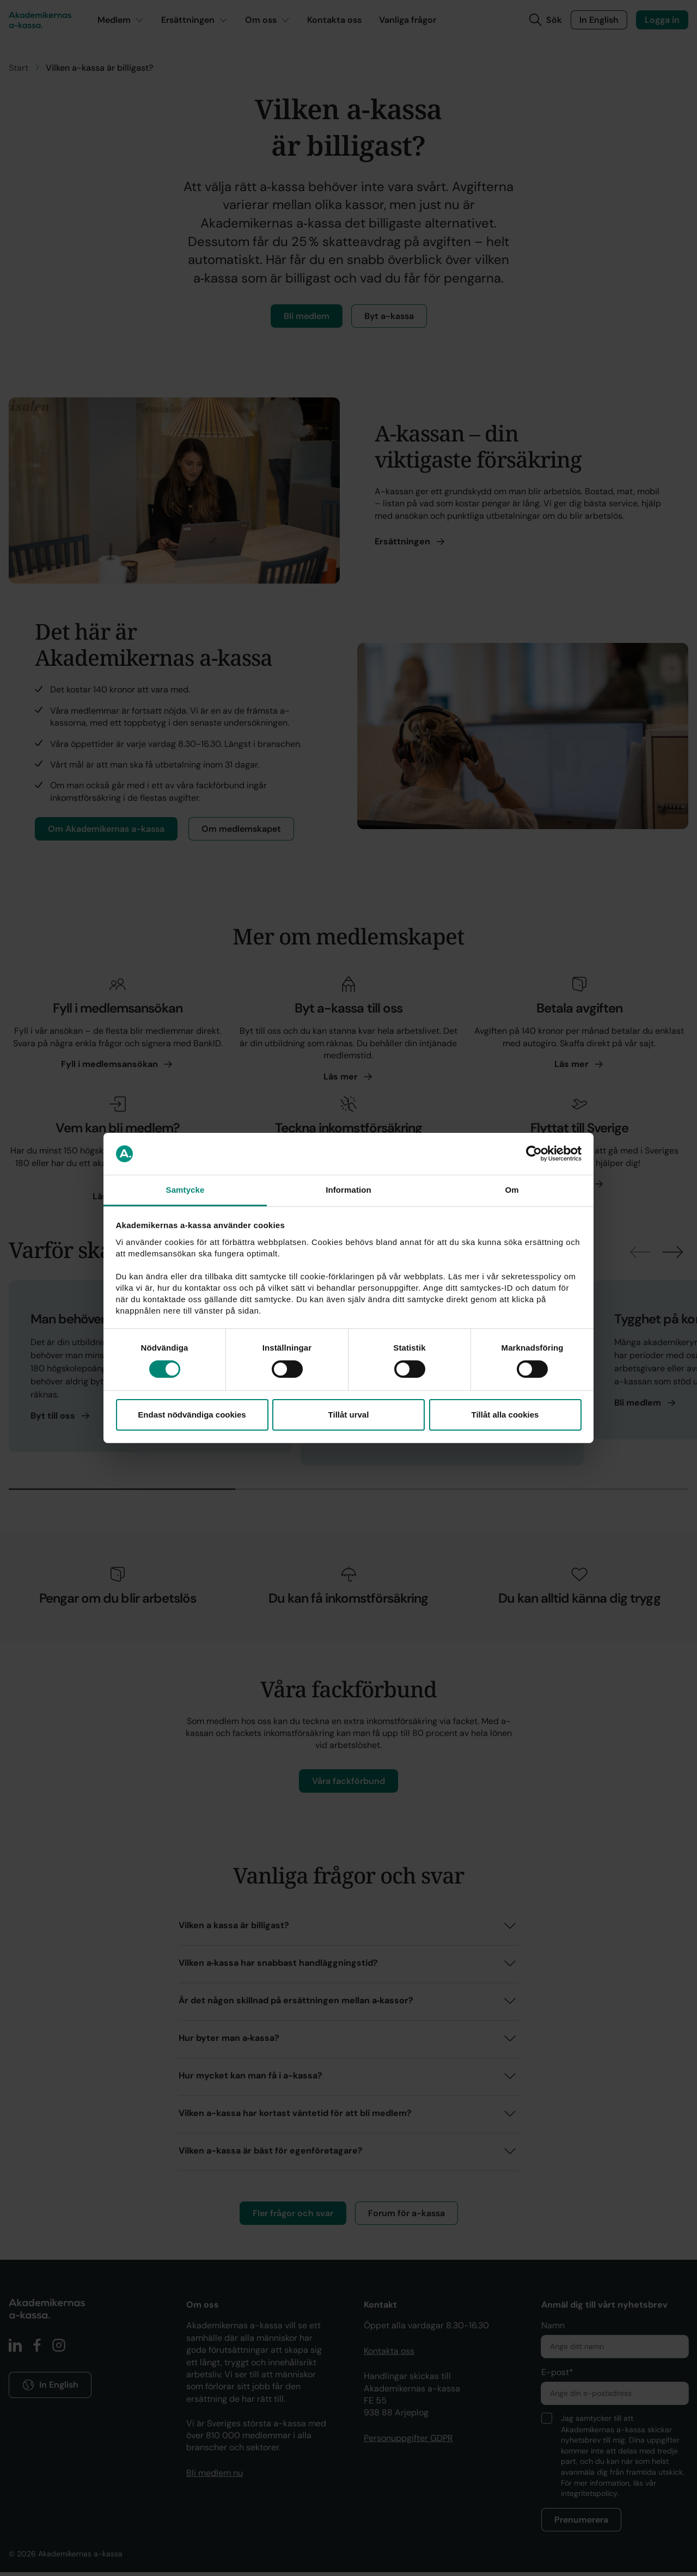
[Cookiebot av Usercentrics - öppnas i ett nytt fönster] (534, 1153)
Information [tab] (348, 1189)
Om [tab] (511, 1189)
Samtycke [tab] (185, 1189)
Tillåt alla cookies (505, 1414)
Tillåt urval (348, 1414)
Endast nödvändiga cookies (192, 1414)
